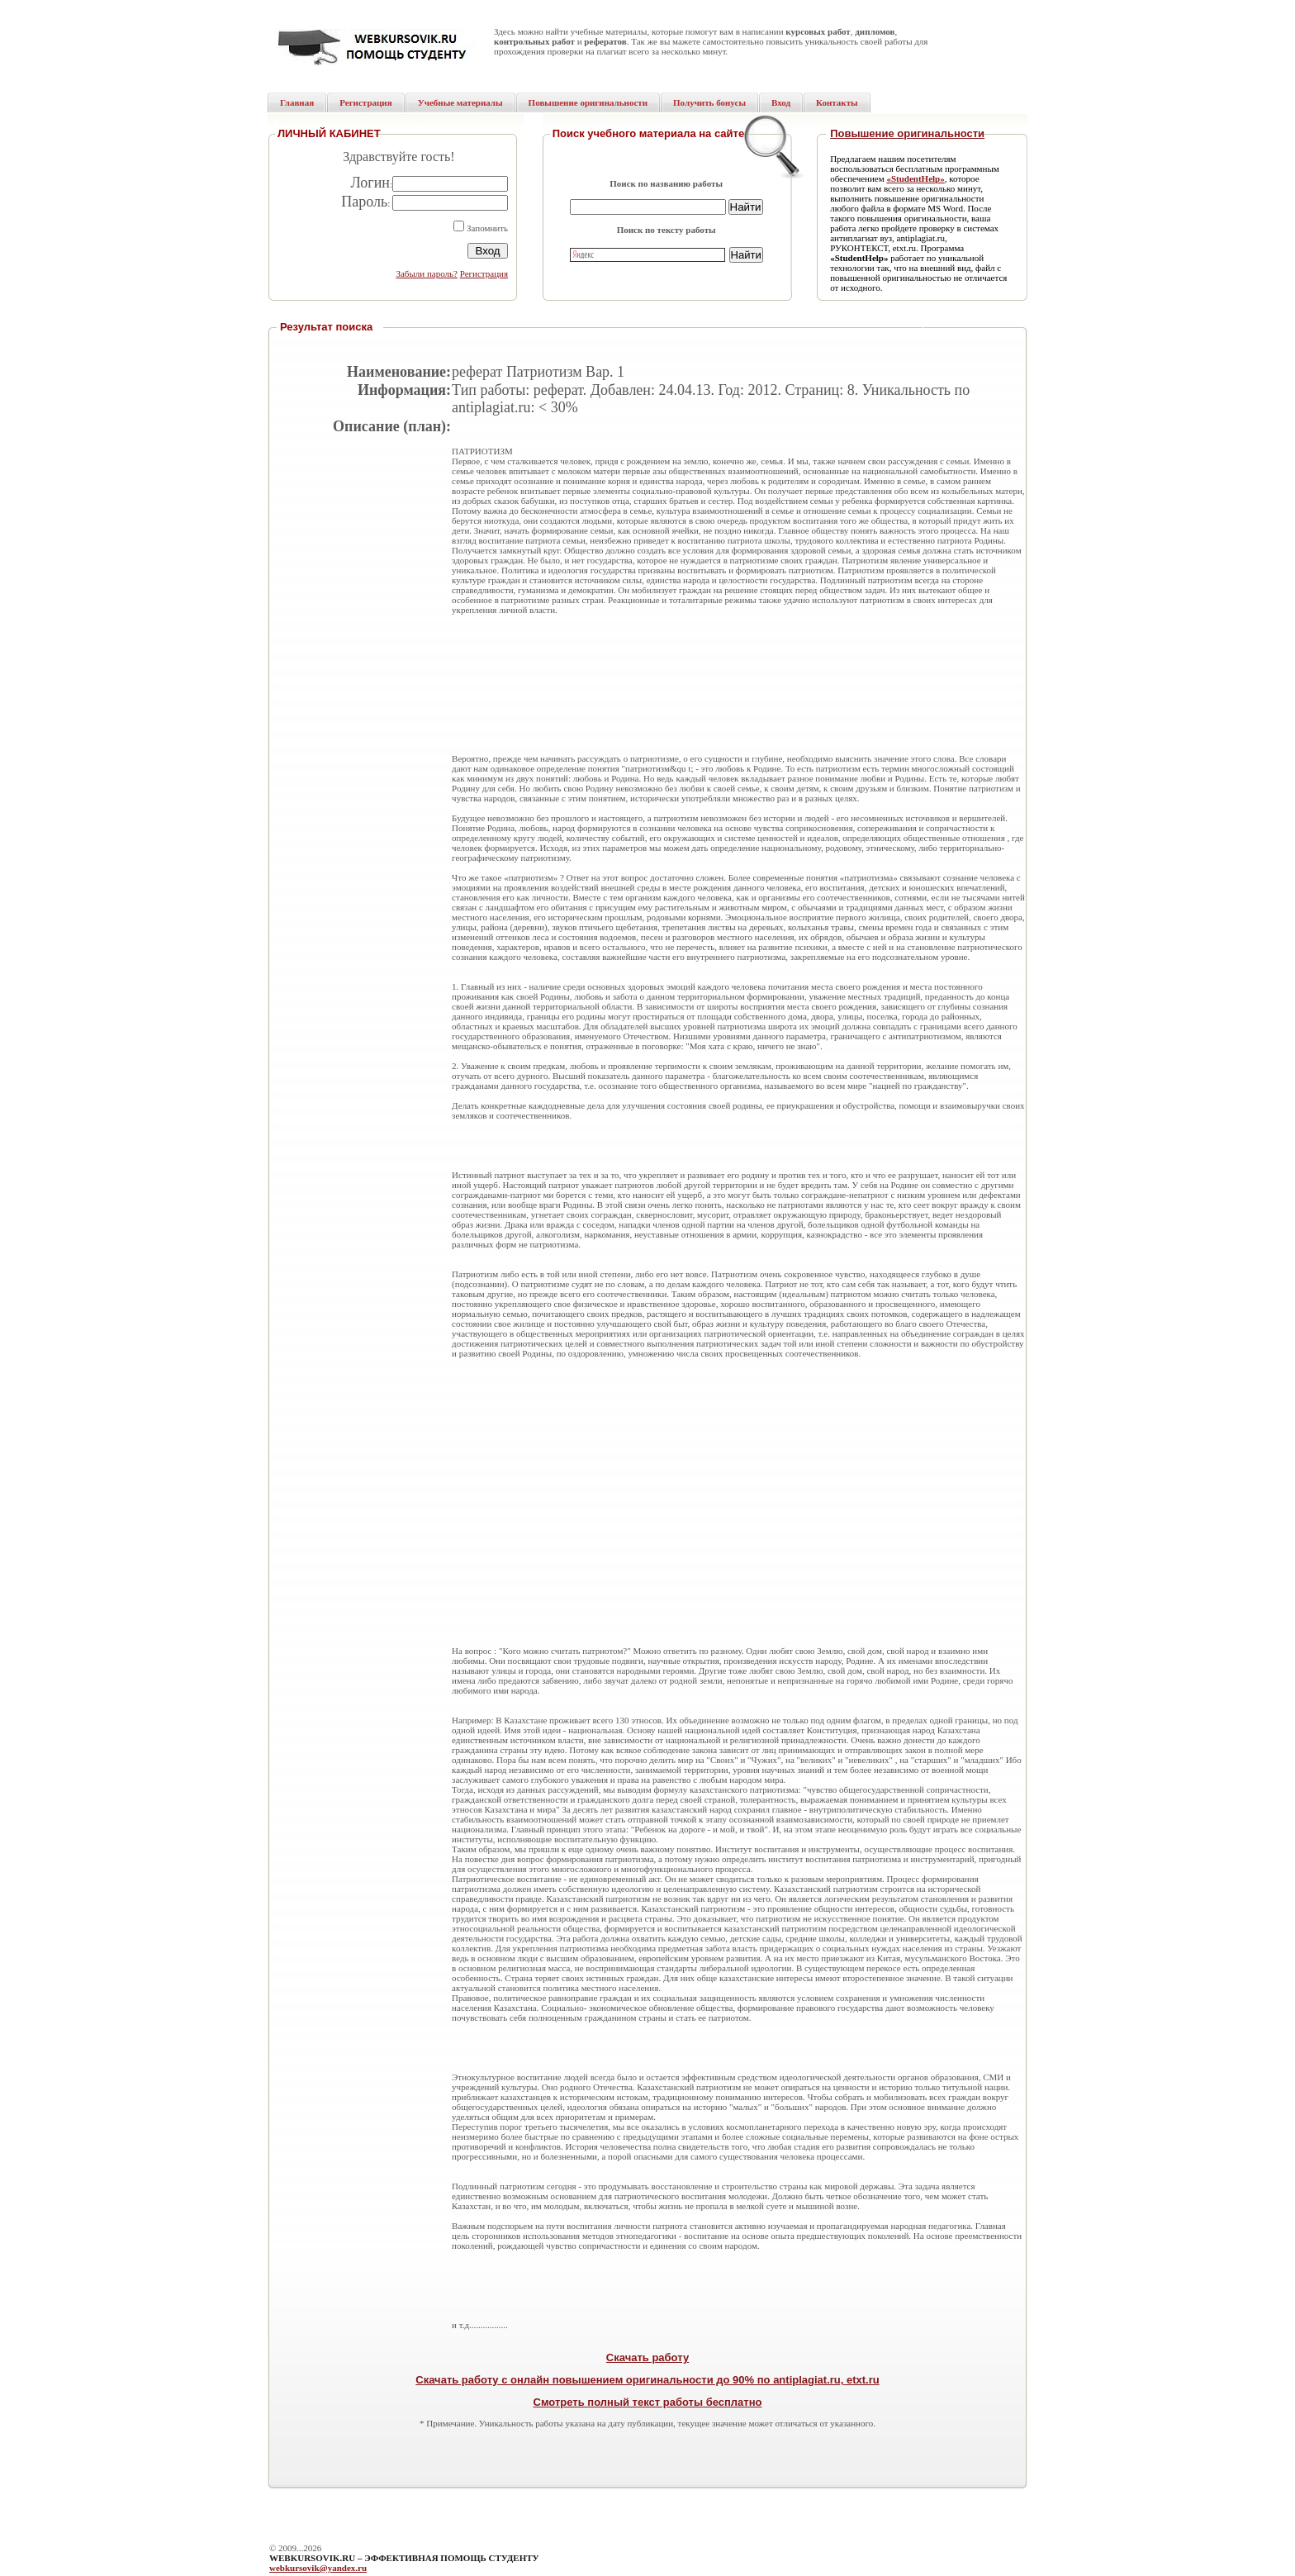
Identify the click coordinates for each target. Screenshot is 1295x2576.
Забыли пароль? (427, 273)
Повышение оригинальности (907, 133)
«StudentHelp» (915, 178)
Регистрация (484, 273)
